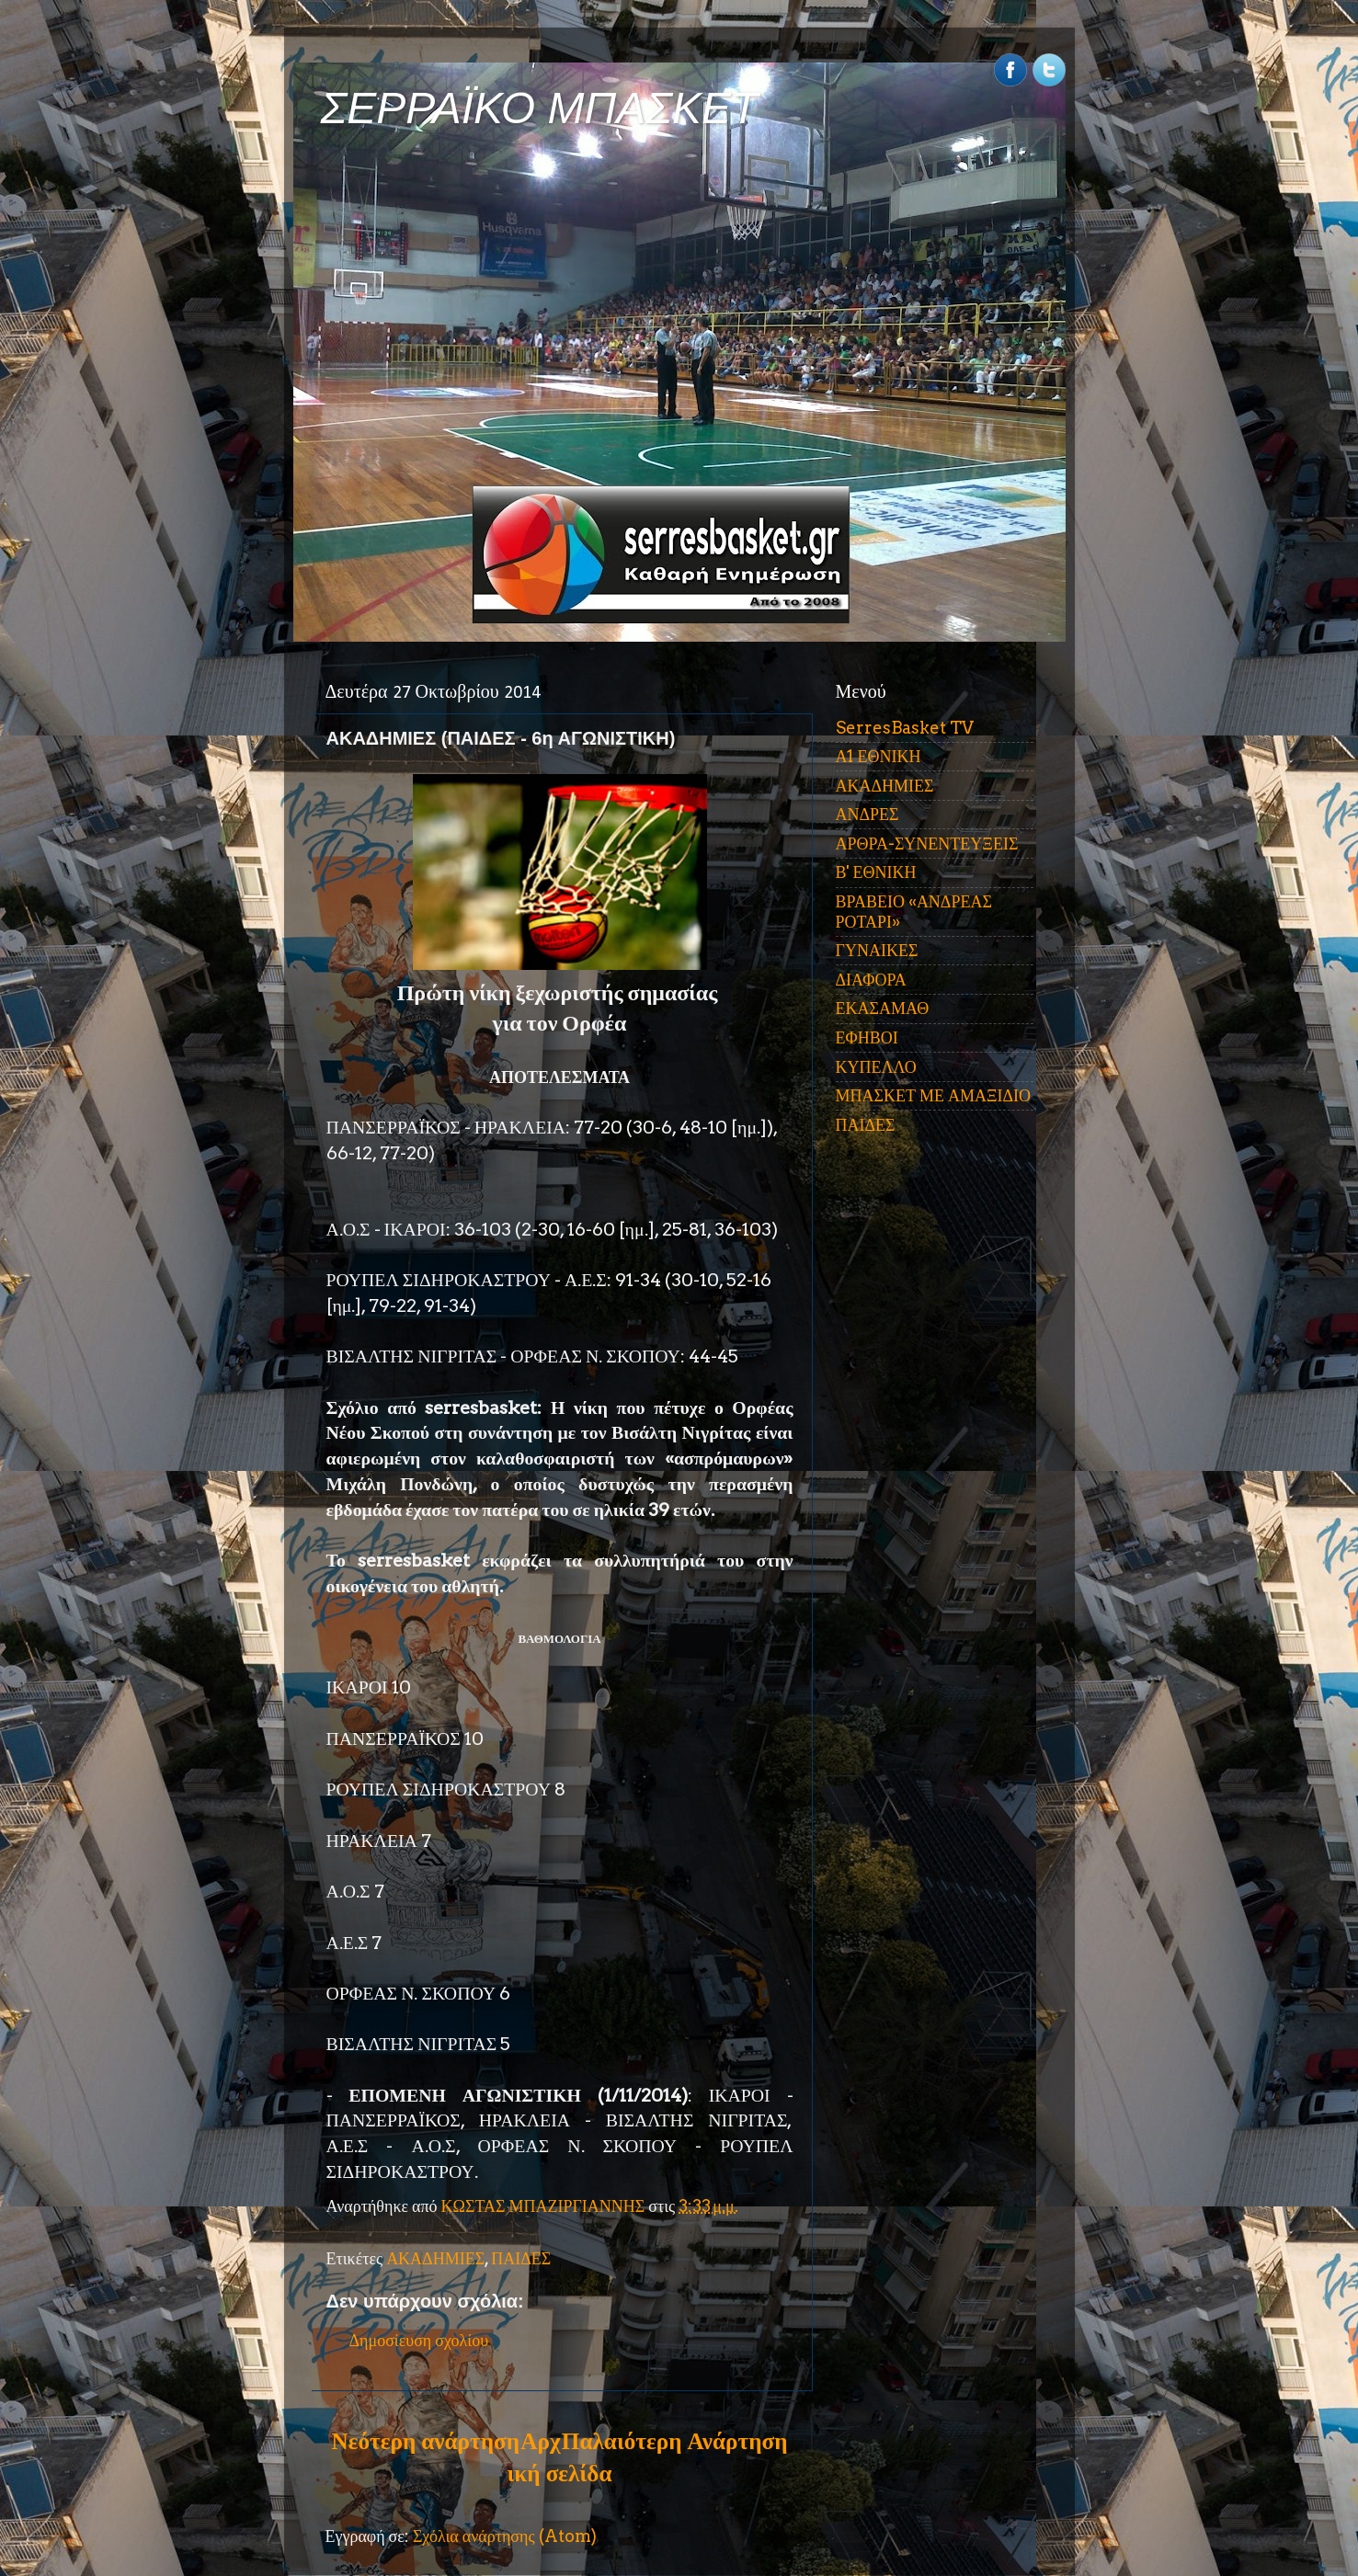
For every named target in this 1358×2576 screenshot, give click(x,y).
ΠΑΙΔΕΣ (521, 2258)
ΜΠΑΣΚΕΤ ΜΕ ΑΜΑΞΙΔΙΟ (934, 1095)
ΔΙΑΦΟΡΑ (871, 979)
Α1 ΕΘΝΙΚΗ (878, 756)
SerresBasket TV (905, 727)
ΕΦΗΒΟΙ (867, 1037)
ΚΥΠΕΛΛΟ (876, 1067)
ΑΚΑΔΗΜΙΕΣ (435, 2258)
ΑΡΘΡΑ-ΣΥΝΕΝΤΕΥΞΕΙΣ (927, 843)
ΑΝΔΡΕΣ (867, 814)
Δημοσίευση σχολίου (419, 2340)
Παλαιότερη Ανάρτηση (675, 2441)
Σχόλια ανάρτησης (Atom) (505, 2536)
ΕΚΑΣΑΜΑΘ (883, 1008)
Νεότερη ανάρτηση (425, 2441)
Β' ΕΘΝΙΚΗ (876, 872)
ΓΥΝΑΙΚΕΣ (877, 950)
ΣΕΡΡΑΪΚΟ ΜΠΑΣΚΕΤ (540, 108)
